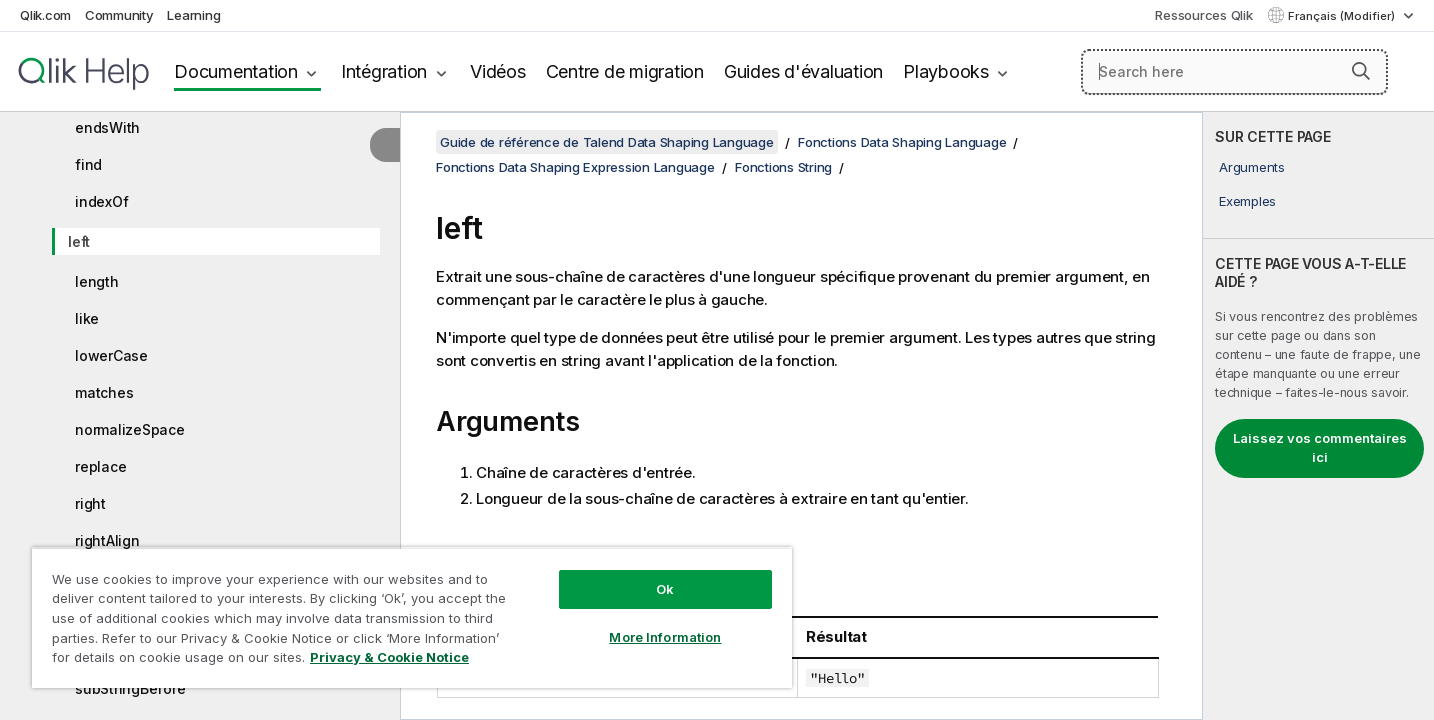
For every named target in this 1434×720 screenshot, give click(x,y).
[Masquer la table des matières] (385, 145)
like (87, 318)
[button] (1361, 71)
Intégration (384, 71)
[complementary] (1318, 416)
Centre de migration (625, 71)
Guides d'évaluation (803, 71)
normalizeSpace (130, 429)
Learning (193, 15)
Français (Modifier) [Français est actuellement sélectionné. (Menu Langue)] (1343, 16)
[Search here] (1234, 72)
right (90, 503)
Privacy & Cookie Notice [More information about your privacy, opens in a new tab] (389, 657)
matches (104, 392)
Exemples (1247, 201)
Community (119, 15)
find (88, 164)
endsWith (107, 127)
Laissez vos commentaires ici (1320, 448)
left (79, 241)
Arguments (1252, 167)
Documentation (236, 71)
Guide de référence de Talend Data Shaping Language (607, 142)
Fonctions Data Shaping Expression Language (575, 167)
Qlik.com (45, 15)
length (97, 281)
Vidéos (498, 71)
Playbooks (946, 71)
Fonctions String (783, 167)
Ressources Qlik (1203, 15)
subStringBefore (130, 688)
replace (100, 466)
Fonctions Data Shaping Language (902, 142)
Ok (665, 589)
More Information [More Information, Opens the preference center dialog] (665, 637)
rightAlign (107, 540)
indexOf (101, 201)
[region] (412, 617)
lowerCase (111, 355)
